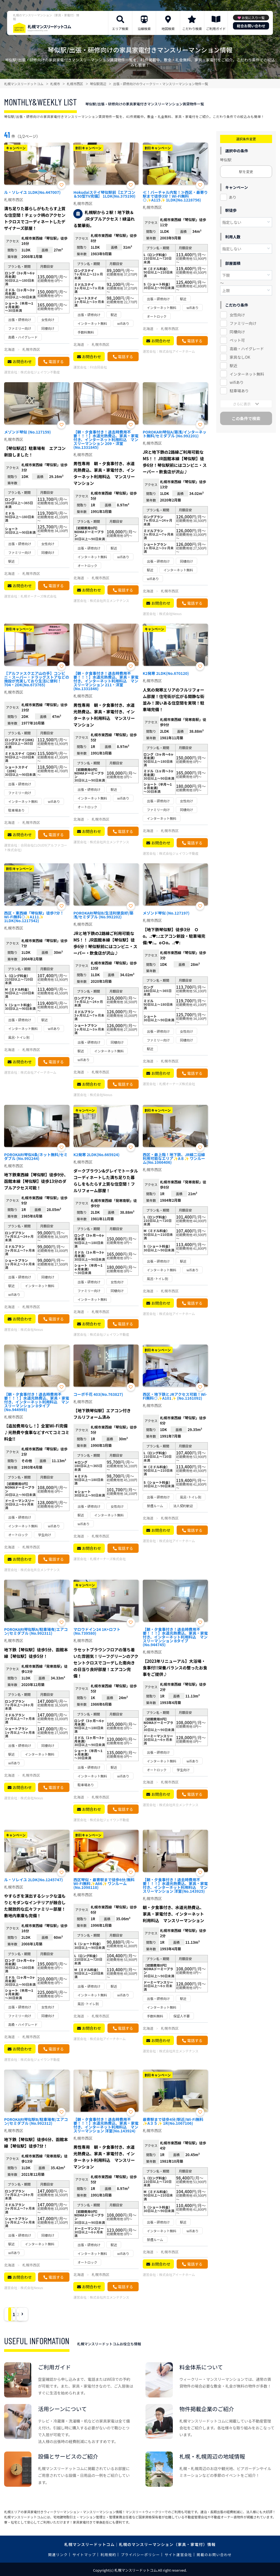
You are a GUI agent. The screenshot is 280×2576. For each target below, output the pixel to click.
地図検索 (168, 28)
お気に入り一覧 (253, 17)
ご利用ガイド (216, 28)
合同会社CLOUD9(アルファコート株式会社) (35, 847)
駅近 (233, 365)
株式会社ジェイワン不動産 (40, 372)
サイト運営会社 (178, 2554)
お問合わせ (22, 361)
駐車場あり (239, 390)
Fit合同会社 (98, 367)
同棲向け (237, 331)
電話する (56, 361)
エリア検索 (120, 28)
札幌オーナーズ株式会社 (38, 596)
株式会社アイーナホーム (177, 351)
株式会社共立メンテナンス (109, 600)
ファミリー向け (243, 323)
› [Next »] (55, 2314)
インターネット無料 (247, 374)
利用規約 (108, 2554)
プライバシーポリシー (140, 2554)
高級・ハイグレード (247, 348)
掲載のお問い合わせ (214, 2554)
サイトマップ (84, 2554)
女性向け (237, 314)
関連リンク (58, 2554)
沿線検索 (144, 28)
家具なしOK (240, 357)
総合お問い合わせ (251, 25)
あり (233, 197)
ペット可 (237, 340)
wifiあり (237, 382)
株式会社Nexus (170, 613)
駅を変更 (246, 171)
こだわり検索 (192, 28)
